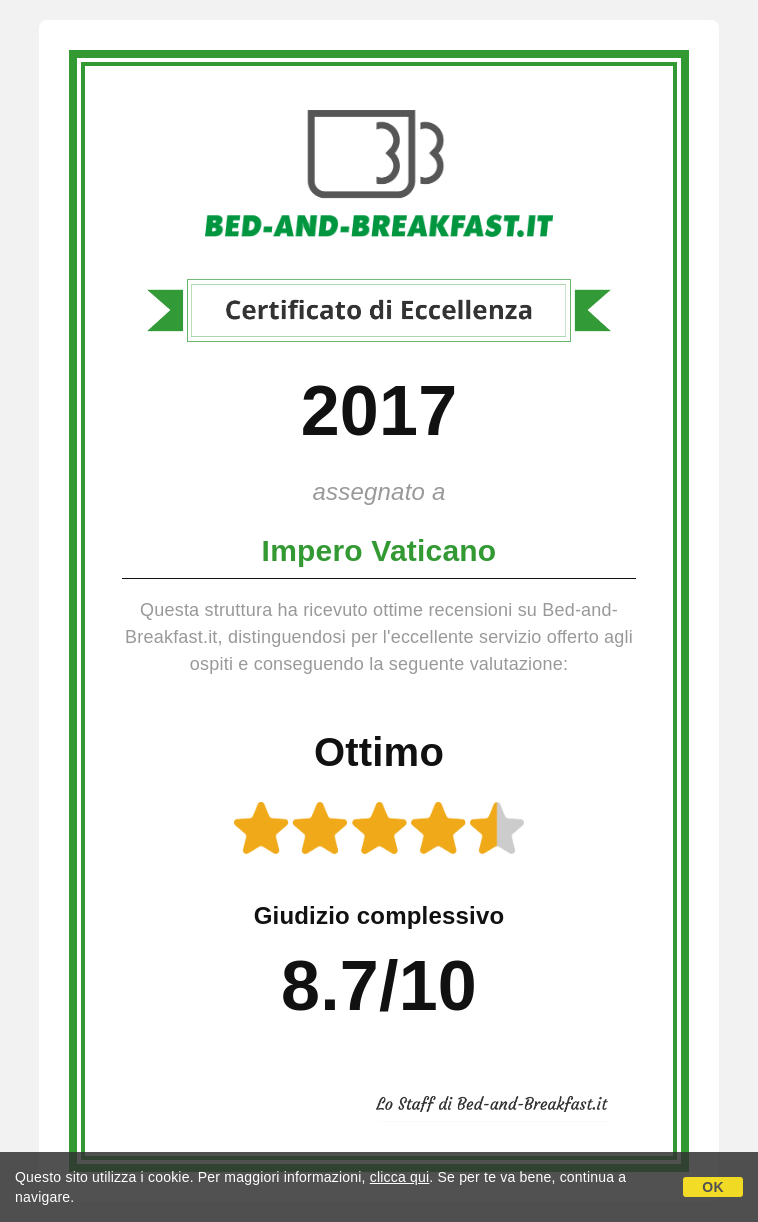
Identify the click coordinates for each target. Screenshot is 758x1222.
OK (712, 1187)
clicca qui (400, 1177)
